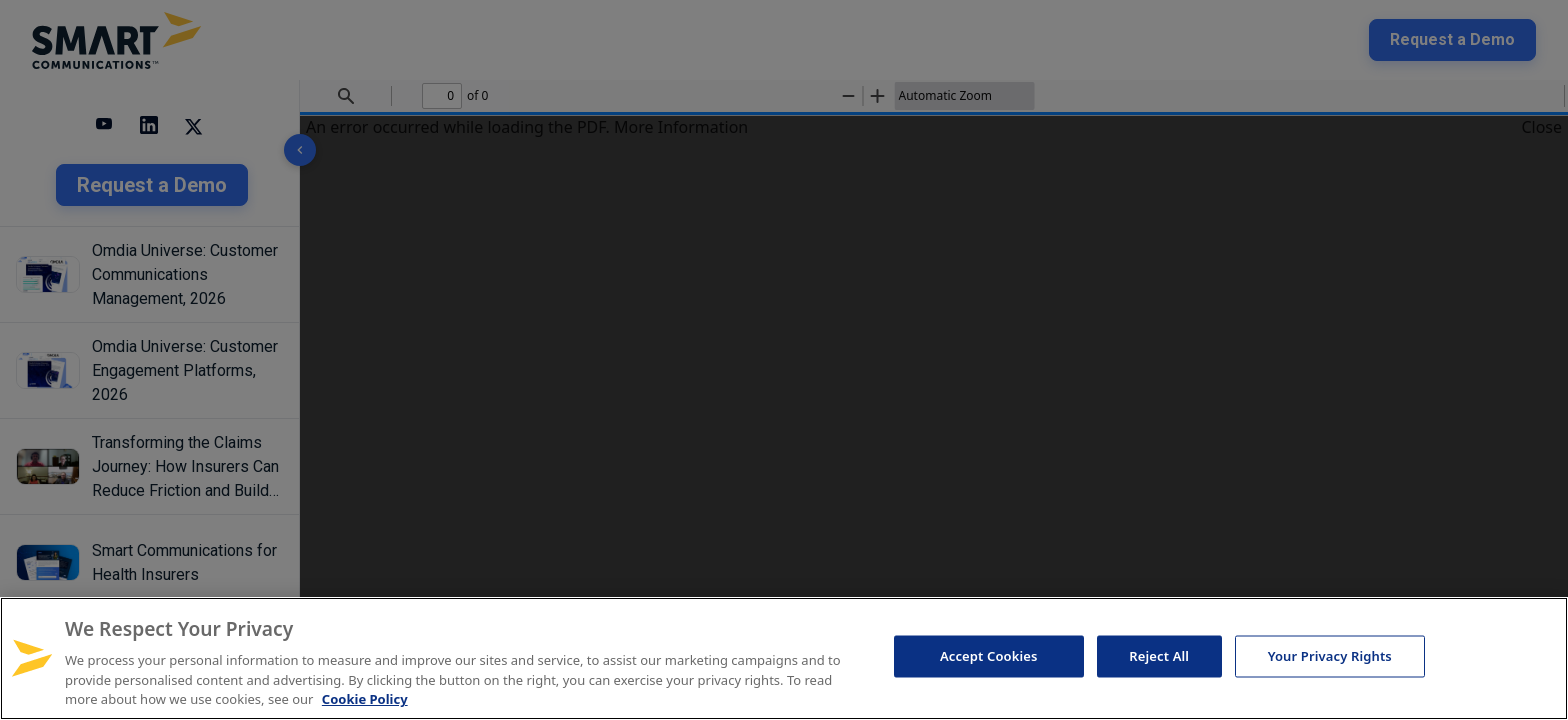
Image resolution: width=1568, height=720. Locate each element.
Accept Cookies (989, 656)
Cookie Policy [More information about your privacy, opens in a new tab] (365, 699)
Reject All (1159, 656)
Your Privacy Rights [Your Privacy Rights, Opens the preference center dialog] (1330, 656)
